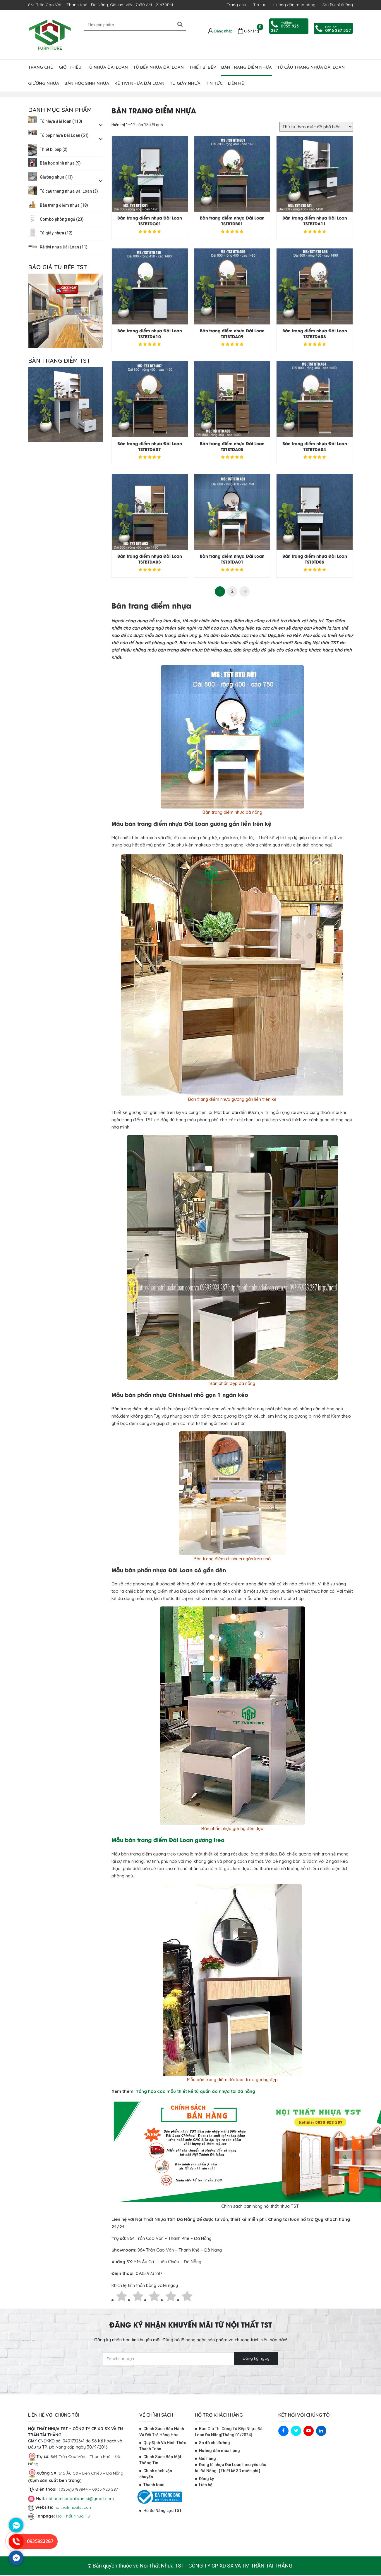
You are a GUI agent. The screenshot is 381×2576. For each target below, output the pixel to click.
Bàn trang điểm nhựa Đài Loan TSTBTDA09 (232, 333)
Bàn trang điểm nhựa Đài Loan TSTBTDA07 (149, 446)
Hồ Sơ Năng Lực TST (162, 2510)
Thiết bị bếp (202, 67)
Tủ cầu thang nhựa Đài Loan (311, 67)
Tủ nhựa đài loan (107, 67)
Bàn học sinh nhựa (86, 83)
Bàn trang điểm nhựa (246, 67)
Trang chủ (236, 4)
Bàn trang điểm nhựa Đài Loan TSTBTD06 (314, 559)
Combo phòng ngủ (62, 219)
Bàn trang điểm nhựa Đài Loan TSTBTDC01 (149, 221)
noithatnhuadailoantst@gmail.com (80, 2498)
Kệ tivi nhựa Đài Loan (139, 83)
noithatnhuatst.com (74, 2507)
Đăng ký (206, 2478)
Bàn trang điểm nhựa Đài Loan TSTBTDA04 (314, 446)
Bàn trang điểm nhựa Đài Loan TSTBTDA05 (232, 446)
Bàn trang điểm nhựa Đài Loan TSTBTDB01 (232, 221)
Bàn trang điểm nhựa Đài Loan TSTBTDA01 (232, 559)
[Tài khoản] (220, 31)
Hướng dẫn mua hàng (294, 4)
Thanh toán (153, 2484)
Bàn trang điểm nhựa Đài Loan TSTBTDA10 (149, 333)
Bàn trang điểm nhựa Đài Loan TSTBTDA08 (314, 333)
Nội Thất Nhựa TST (74, 2516)
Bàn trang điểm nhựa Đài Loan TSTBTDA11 (314, 221)
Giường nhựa (43, 83)
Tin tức (259, 4)
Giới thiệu (70, 67)
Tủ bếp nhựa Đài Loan (158, 67)
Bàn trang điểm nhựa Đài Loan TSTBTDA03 (149, 559)
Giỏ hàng (207, 2458)
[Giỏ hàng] (248, 31)
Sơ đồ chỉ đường (337, 4)
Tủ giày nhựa (185, 83)
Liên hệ (236, 83)
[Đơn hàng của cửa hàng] (316, 127)
